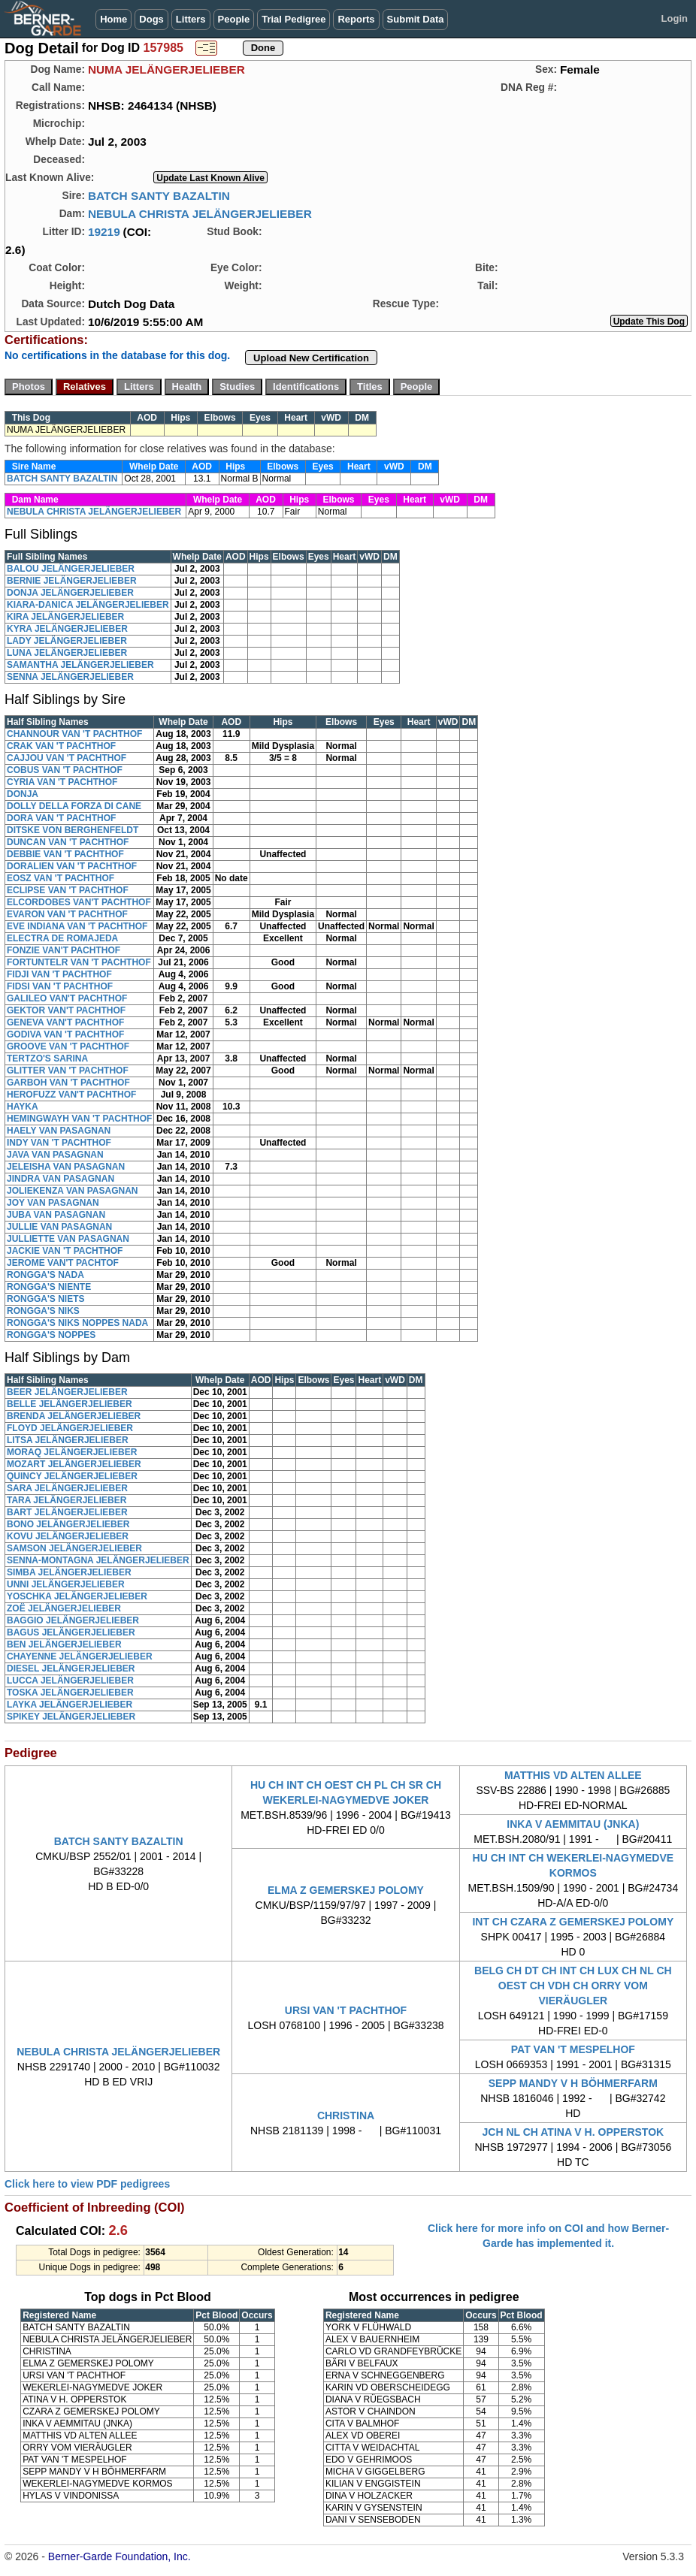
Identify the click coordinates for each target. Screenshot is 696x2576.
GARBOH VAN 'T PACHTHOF (68, 1082)
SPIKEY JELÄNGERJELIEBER (71, 1716)
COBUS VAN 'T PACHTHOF (65, 770)
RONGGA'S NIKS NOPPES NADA (77, 1323)
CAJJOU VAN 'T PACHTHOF (66, 758)
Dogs (151, 19)
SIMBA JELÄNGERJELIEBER (69, 1572)
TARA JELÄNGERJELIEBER (66, 1500)
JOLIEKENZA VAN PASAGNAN (72, 1190)
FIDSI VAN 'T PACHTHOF (60, 986)
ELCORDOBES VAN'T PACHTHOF (79, 902)
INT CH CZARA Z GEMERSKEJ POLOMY (572, 1922)
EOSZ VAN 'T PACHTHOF (60, 878)
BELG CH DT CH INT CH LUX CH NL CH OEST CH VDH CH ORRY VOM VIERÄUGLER (573, 1985)
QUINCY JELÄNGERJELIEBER (72, 1476)
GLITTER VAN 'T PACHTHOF (68, 1070)
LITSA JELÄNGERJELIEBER (68, 1440)
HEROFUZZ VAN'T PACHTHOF (71, 1094)
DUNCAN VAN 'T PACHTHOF (68, 842)
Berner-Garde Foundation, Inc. (119, 2556)
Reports (355, 19)
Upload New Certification (311, 358)
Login (674, 18)
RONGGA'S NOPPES (51, 1335)
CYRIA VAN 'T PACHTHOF (62, 782)
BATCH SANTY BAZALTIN (159, 195)
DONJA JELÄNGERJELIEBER (70, 592)
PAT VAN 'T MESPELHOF (573, 2049)
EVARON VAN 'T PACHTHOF (67, 914)
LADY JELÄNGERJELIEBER (67, 641)
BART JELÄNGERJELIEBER (67, 1512)
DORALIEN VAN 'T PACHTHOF (72, 866)
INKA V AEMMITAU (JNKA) (573, 1824)
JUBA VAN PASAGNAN (56, 1214)
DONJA (22, 794)
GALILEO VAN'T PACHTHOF (67, 998)
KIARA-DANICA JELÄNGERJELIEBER (88, 604)
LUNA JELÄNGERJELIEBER (67, 653)
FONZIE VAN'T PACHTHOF (63, 950)
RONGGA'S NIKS (43, 1311)
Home (113, 19)
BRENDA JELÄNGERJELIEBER (74, 1416)
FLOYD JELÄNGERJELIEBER (70, 1428)
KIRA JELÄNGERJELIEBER (65, 617)
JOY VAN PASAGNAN (53, 1202)
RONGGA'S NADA (45, 1275)
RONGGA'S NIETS (46, 1299)
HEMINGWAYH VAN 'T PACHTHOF (79, 1118)
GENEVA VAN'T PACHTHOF (65, 1022)
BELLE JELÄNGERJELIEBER (69, 1404)
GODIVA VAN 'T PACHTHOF (65, 1034)
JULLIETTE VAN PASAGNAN (68, 1239)
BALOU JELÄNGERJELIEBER (71, 568)
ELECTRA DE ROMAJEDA (62, 938)
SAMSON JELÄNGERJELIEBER (74, 1548)
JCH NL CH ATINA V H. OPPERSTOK (573, 2132)
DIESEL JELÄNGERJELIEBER (71, 1668)
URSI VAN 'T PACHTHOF (346, 2010)
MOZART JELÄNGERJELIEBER (74, 1464)
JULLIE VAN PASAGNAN (59, 1227)
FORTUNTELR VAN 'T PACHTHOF (79, 962)
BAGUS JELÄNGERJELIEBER (71, 1632)
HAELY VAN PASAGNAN (58, 1130)
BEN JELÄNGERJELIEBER (64, 1644)
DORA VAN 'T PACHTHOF (61, 818)
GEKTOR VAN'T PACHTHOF (66, 1010)
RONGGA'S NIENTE (49, 1287)
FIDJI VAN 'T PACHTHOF (59, 974)
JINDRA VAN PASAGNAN (60, 1178)
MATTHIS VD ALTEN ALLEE (573, 1775)
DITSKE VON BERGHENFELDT (72, 830)
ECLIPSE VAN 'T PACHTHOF (68, 890)
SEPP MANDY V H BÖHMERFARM (573, 2083)
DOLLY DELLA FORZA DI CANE (74, 806)
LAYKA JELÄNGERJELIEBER (69, 1704)
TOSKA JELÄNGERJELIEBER (70, 1692)
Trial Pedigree (293, 19)
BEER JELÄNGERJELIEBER (67, 1392)
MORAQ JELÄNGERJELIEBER (72, 1452)
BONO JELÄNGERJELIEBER (68, 1524)
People (234, 19)
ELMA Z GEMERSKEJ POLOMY (346, 1890)
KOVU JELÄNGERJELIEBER (68, 1536)
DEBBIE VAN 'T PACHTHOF (65, 854)
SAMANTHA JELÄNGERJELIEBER (80, 665)
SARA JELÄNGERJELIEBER (67, 1488)
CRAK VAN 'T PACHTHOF (61, 746)
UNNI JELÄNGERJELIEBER (66, 1584)
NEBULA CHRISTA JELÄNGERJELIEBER (200, 213)
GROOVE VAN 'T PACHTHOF (68, 1046)
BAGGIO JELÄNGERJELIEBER (73, 1620)
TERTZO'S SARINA (47, 1058)
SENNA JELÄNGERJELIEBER (70, 677)
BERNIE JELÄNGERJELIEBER (72, 580)
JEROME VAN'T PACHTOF (63, 1263)
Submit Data (415, 19)
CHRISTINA (345, 2115)
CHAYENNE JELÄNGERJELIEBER (80, 1656)
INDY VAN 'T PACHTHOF (59, 1142)
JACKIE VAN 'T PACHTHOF (65, 1251)
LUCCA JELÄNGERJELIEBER (70, 1680)
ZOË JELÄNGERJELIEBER (64, 1608)
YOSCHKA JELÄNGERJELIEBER (77, 1596)
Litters (191, 19)
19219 (104, 231)
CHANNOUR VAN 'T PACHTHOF (74, 734)
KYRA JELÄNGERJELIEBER (67, 629)
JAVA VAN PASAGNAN (55, 1154)
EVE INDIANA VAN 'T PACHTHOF (77, 926)
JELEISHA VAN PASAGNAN (66, 1166)
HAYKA (22, 1106)
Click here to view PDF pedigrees (87, 2184)
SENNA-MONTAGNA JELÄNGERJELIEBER (98, 1560)
